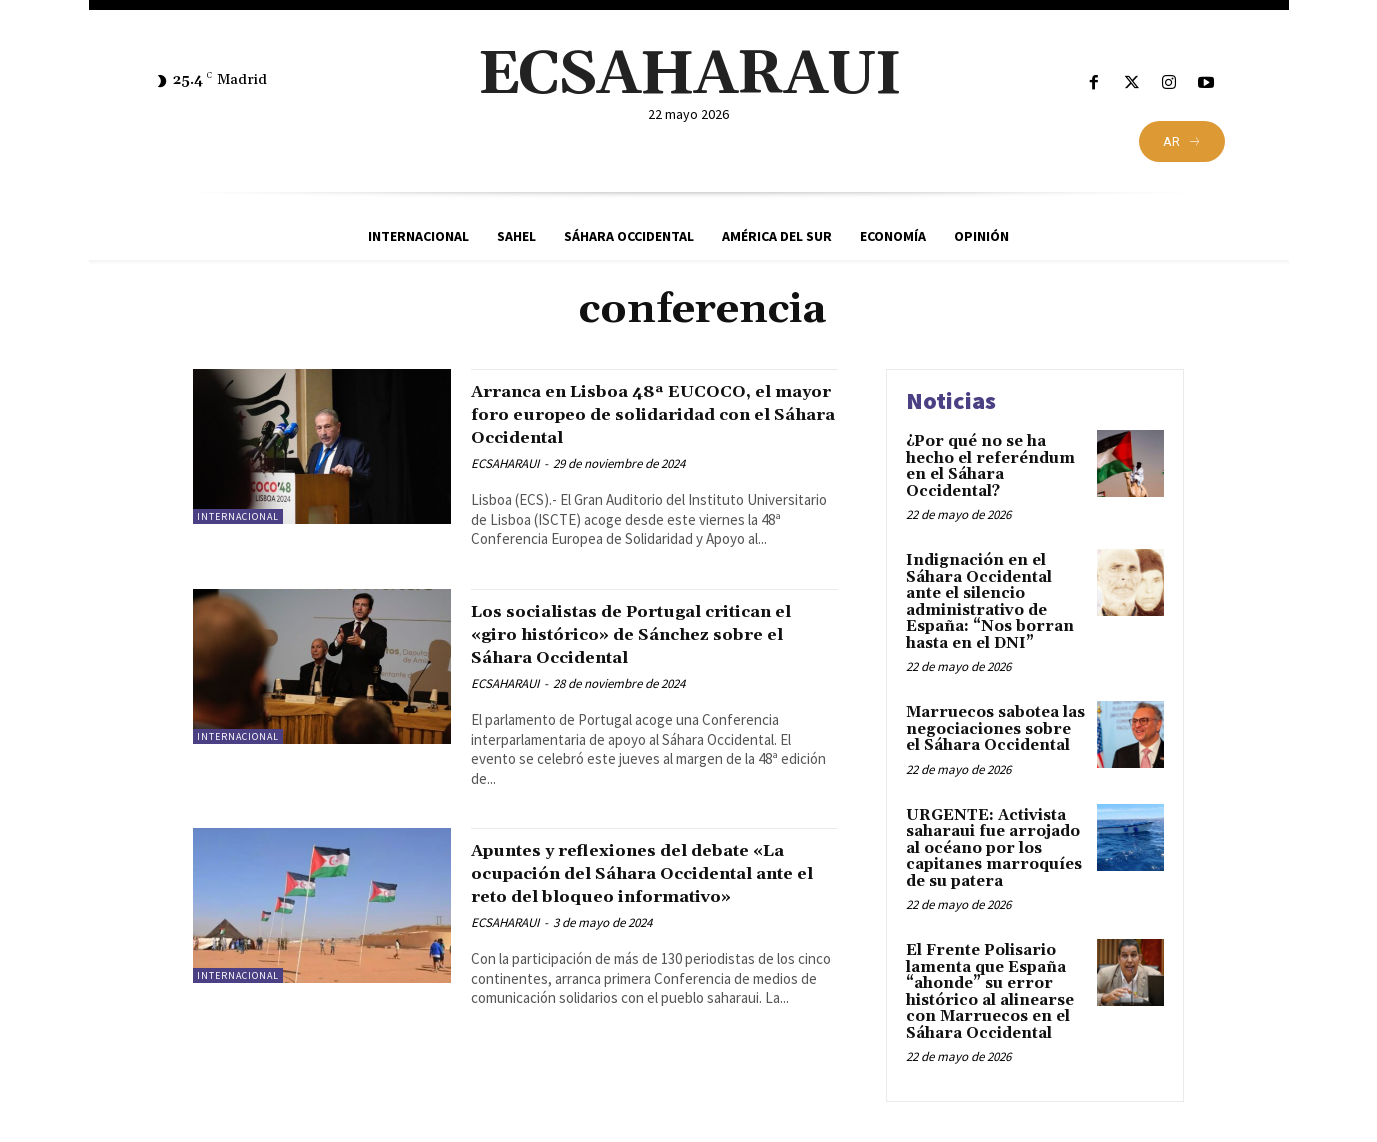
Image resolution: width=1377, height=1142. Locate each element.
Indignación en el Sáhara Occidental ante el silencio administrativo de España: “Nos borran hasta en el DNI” (990, 602)
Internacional (238, 516)
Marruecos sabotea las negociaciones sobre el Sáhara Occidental (995, 729)
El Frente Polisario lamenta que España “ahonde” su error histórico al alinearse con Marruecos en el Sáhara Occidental (990, 992)
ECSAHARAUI (505, 486)
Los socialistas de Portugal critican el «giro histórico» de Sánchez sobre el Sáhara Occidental (633, 668)
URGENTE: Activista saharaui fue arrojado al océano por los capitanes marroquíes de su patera (994, 848)
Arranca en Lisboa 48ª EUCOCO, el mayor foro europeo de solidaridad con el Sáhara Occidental (647, 425)
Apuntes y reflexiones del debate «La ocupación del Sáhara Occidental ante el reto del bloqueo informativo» (646, 930)
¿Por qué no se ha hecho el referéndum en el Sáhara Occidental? (990, 466)
